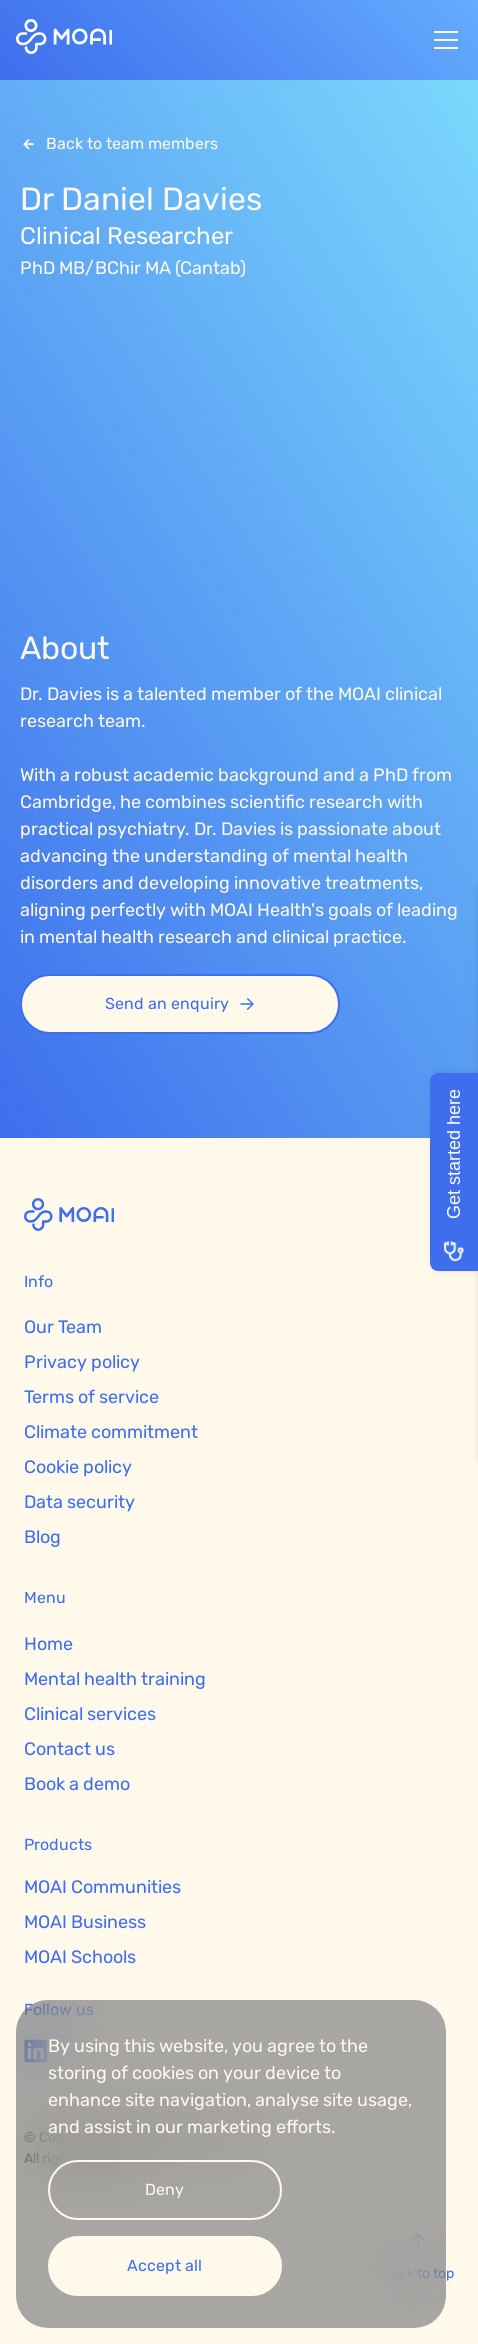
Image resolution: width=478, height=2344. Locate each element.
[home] (64, 40)
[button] (442, 40)
